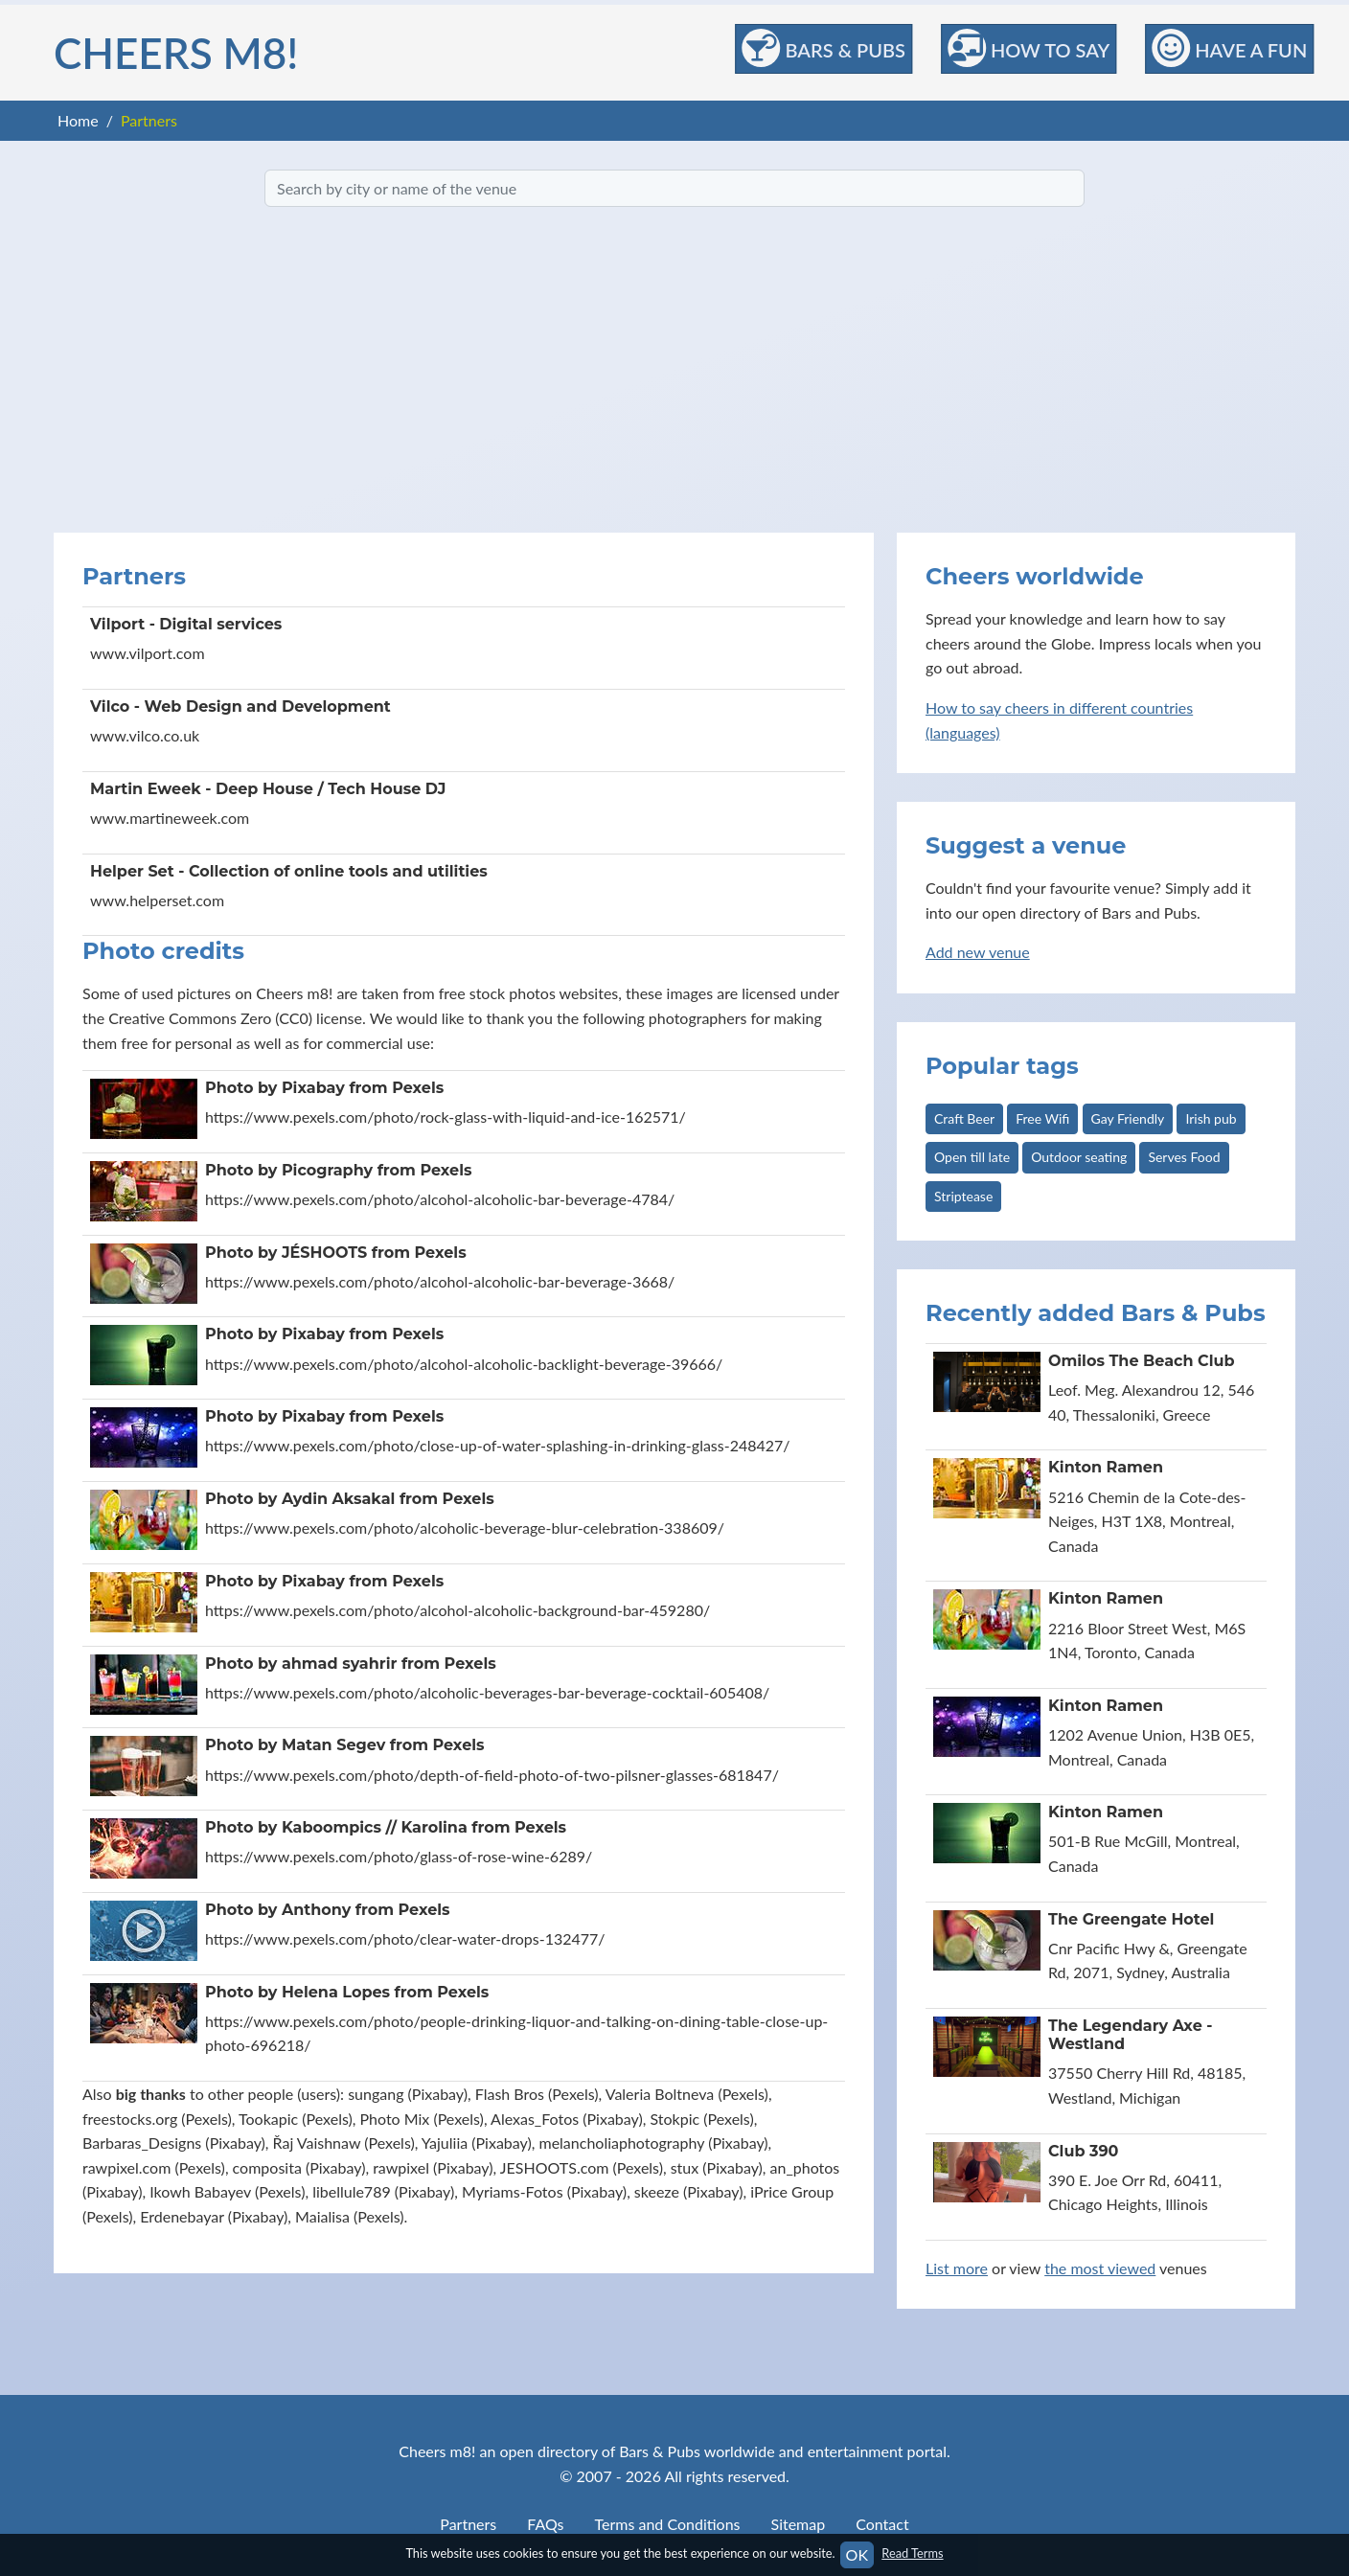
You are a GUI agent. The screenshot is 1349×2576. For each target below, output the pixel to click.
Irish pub (1210, 1118)
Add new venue (978, 952)
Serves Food (1184, 1157)
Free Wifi (1042, 1118)
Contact (882, 2524)
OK (857, 2554)
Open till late (972, 1157)
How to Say (1028, 48)
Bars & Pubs (824, 48)
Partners (468, 2524)
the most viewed (1099, 2268)
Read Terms (912, 2553)
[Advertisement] (674, 370)
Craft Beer (964, 1118)
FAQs (545, 2524)
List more (957, 2268)
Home (78, 120)
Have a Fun (1229, 48)
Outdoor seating (1079, 1157)
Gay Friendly (1128, 1118)
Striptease (963, 1196)
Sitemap (798, 2524)
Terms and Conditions (668, 2524)
